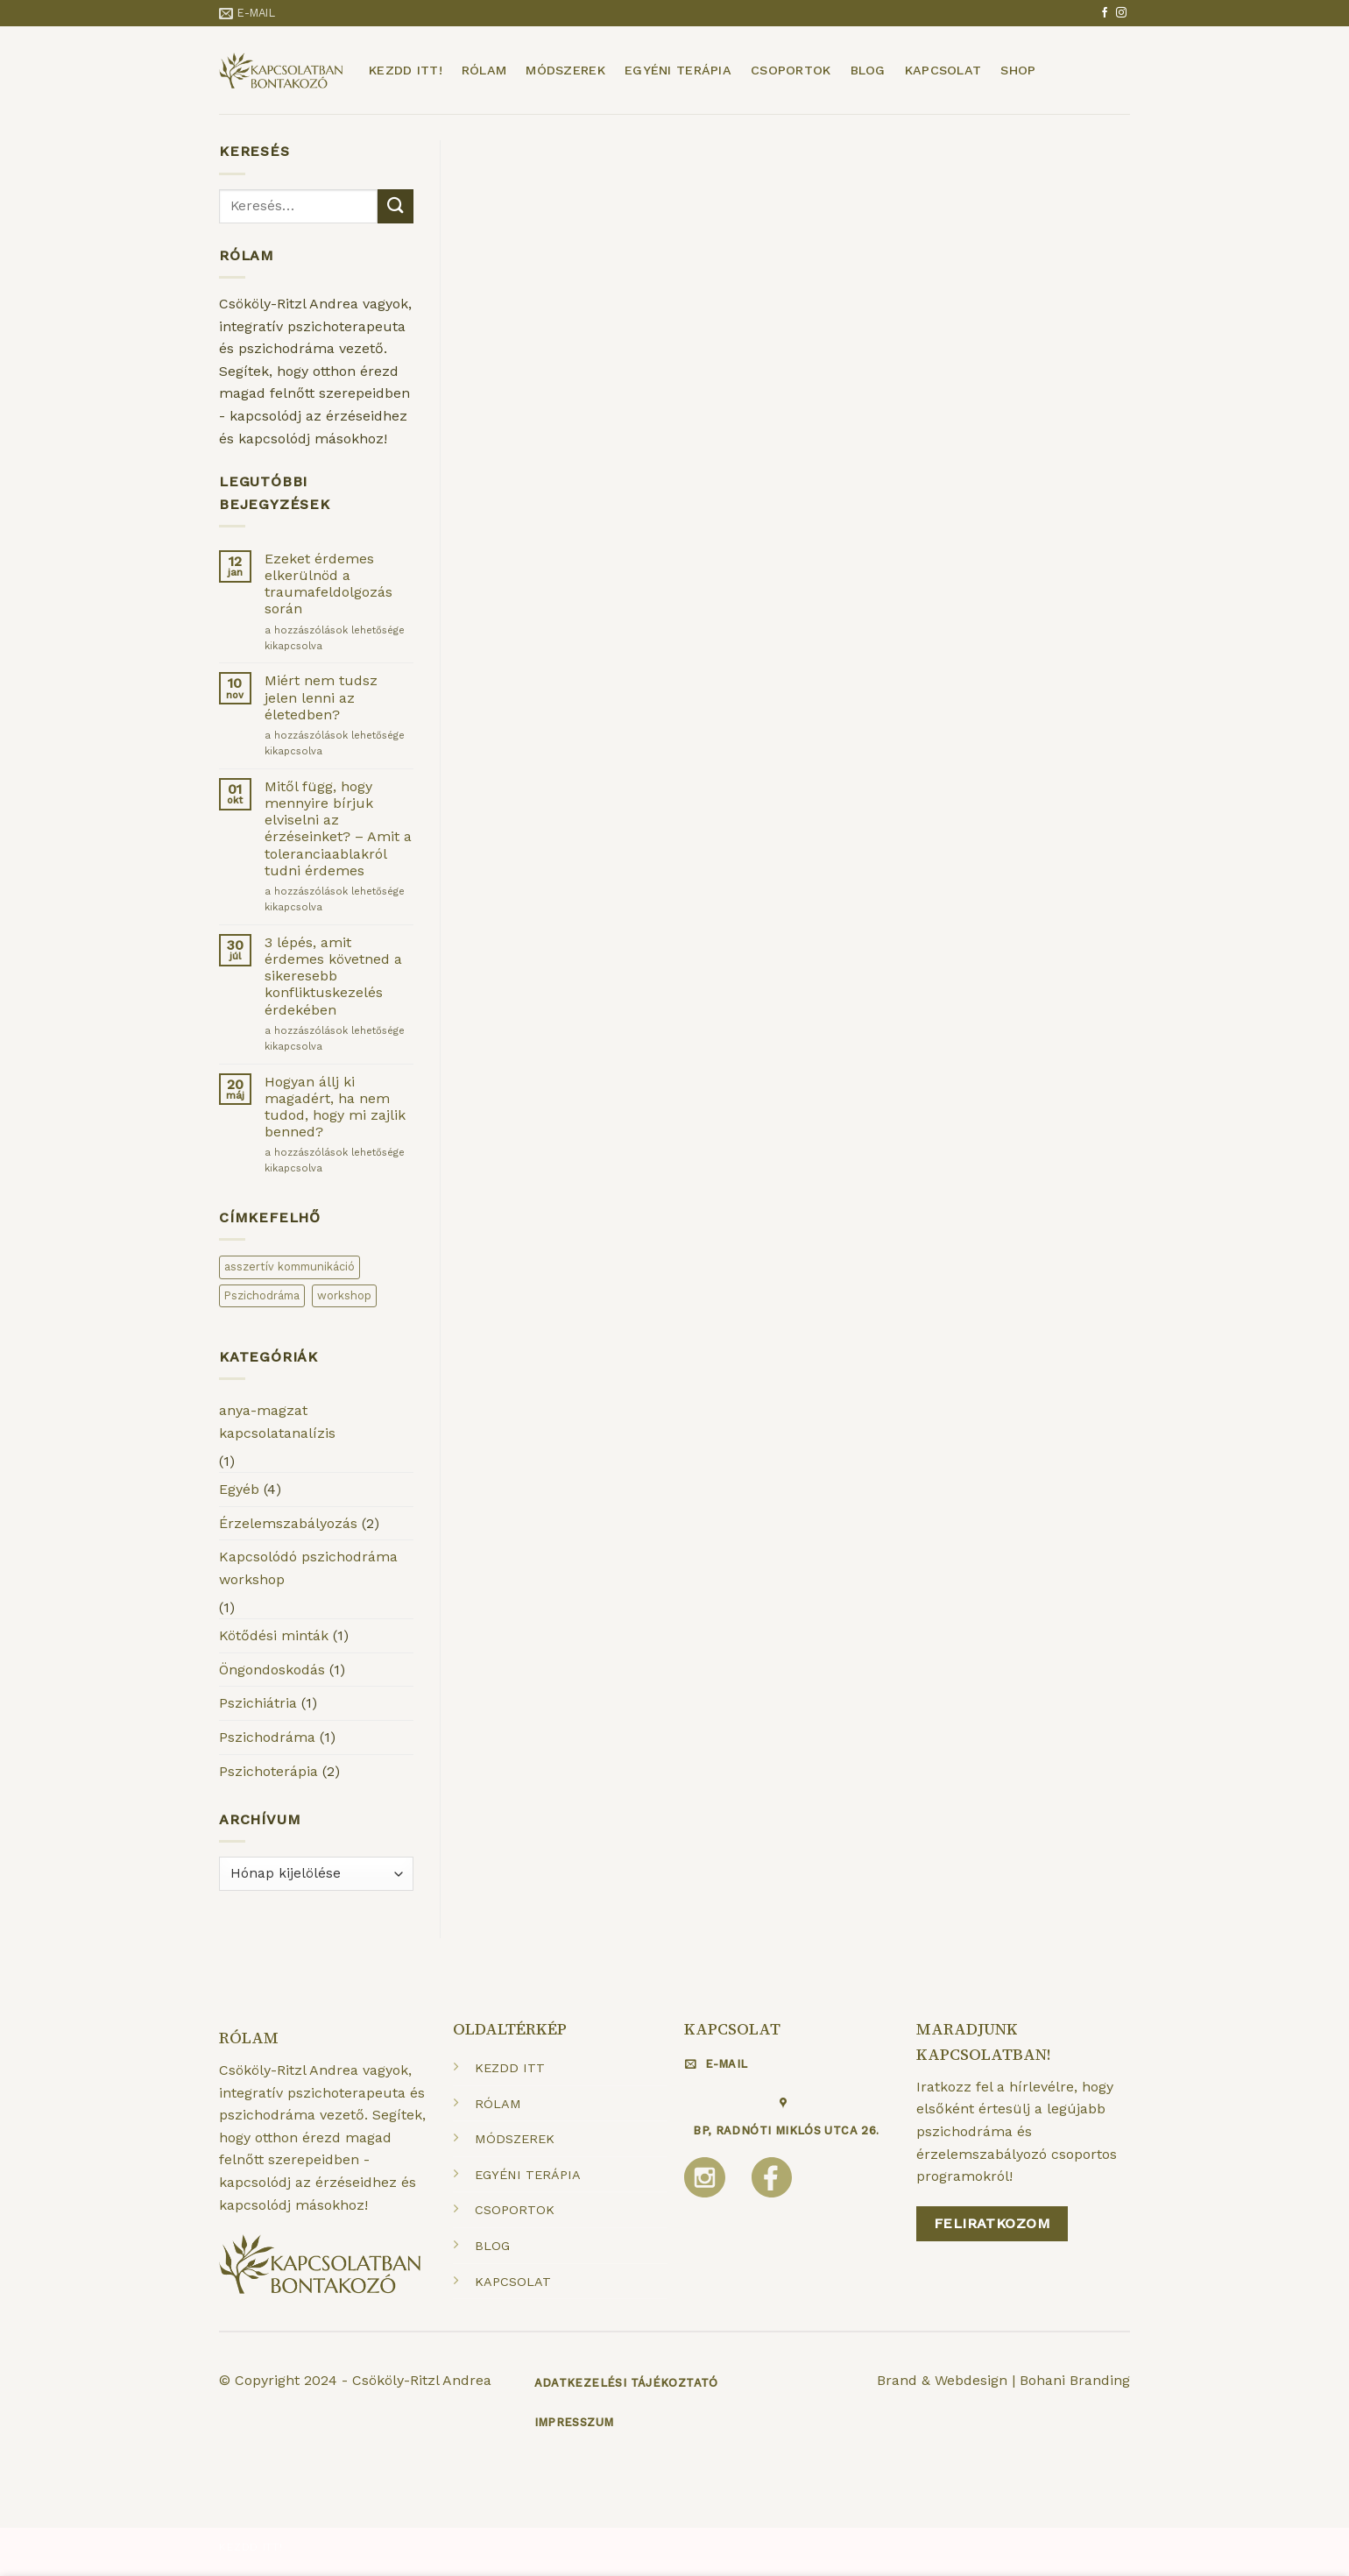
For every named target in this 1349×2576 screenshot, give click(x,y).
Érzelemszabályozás (288, 1523)
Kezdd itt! (405, 70)
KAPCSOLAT (513, 2282)
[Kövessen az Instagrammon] (1121, 13)
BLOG (492, 2246)
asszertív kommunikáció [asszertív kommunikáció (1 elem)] (289, 1266)
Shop (1017, 70)
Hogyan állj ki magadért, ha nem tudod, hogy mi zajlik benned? (335, 1107)
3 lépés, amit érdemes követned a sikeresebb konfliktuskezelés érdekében (333, 976)
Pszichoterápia (268, 1771)
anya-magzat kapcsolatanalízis (277, 1421)
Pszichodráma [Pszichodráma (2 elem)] (262, 1295)
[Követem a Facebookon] (1104, 13)
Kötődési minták (273, 1635)
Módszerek (565, 70)
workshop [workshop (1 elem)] (344, 1295)
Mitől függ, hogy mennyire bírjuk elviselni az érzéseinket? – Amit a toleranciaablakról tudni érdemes (338, 828)
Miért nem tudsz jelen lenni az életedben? (321, 697)
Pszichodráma (267, 1737)
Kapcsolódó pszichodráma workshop (308, 1568)
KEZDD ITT (510, 2068)
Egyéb (239, 1489)
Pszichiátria (258, 1703)
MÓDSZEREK (514, 2139)
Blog (868, 70)
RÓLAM (498, 2104)
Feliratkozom (992, 2223)
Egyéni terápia (678, 70)
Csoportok (791, 70)
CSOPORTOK (514, 2210)
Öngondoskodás (272, 1669)
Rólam (484, 70)
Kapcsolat (943, 70)
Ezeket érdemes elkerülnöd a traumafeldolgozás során (328, 584)
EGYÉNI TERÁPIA (528, 2175)
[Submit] (395, 206)
